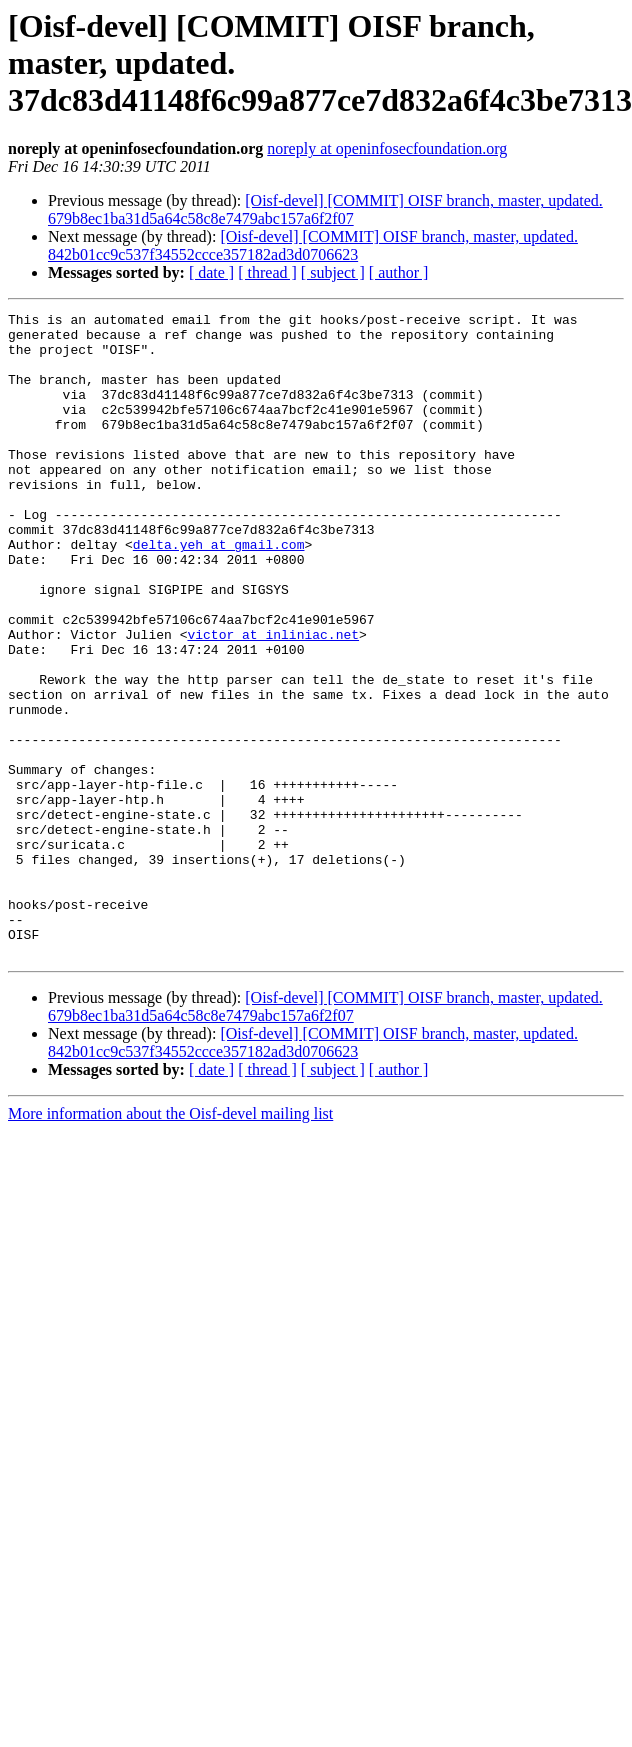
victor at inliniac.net (273, 700)
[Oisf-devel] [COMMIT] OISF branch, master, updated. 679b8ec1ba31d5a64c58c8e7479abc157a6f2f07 (325, 209)
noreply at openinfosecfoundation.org (387, 148)
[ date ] (211, 272)
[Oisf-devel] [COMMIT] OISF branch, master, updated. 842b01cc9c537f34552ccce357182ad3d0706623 (313, 245)
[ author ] (399, 272)
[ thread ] (267, 272)
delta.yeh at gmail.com (219, 592)
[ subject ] (333, 272)
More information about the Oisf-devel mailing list (170, 1242)
